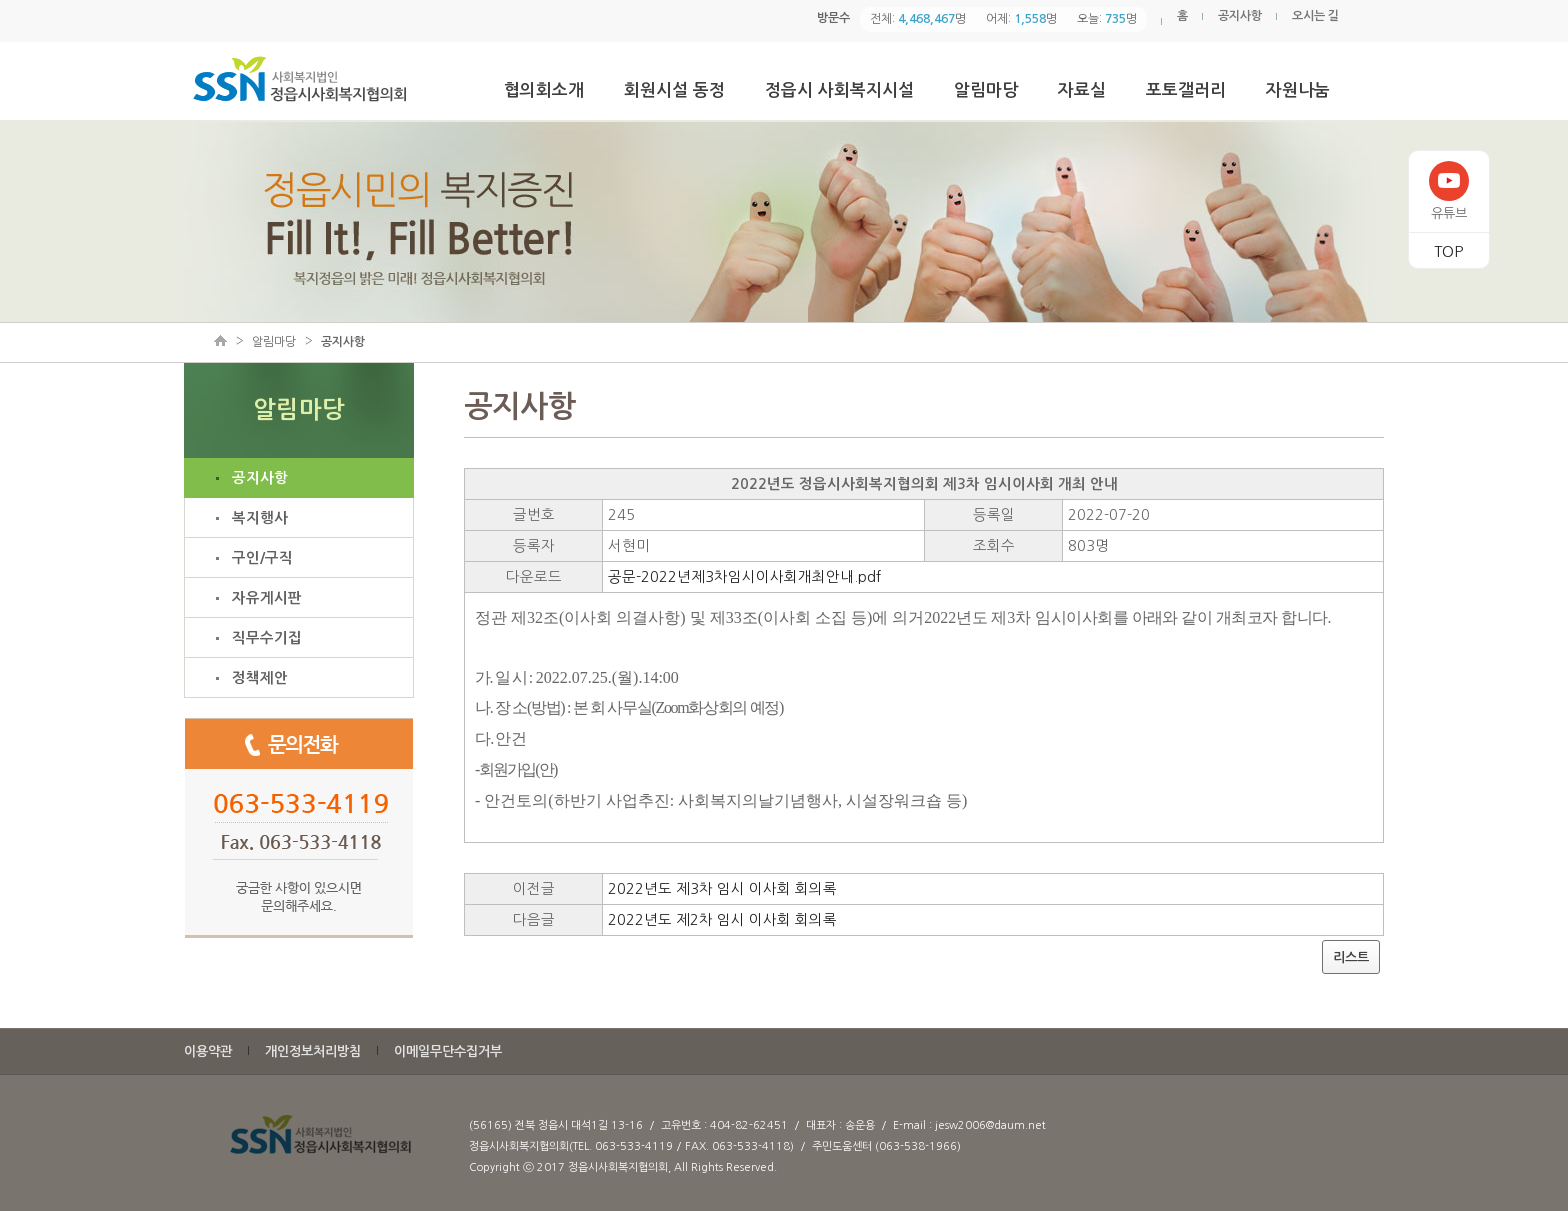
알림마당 (986, 90)
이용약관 (208, 1051)
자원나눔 (1298, 90)
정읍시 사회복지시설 (839, 90)
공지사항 (1240, 16)
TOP (1448, 251)
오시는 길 (1315, 16)
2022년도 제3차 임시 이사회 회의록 (722, 889)
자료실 (1082, 90)
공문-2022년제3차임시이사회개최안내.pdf (744, 577)
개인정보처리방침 (313, 1051)
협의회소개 (544, 90)
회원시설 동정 (674, 90)
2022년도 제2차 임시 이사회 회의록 (722, 920)
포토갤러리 (1186, 90)
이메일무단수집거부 (448, 1051)
